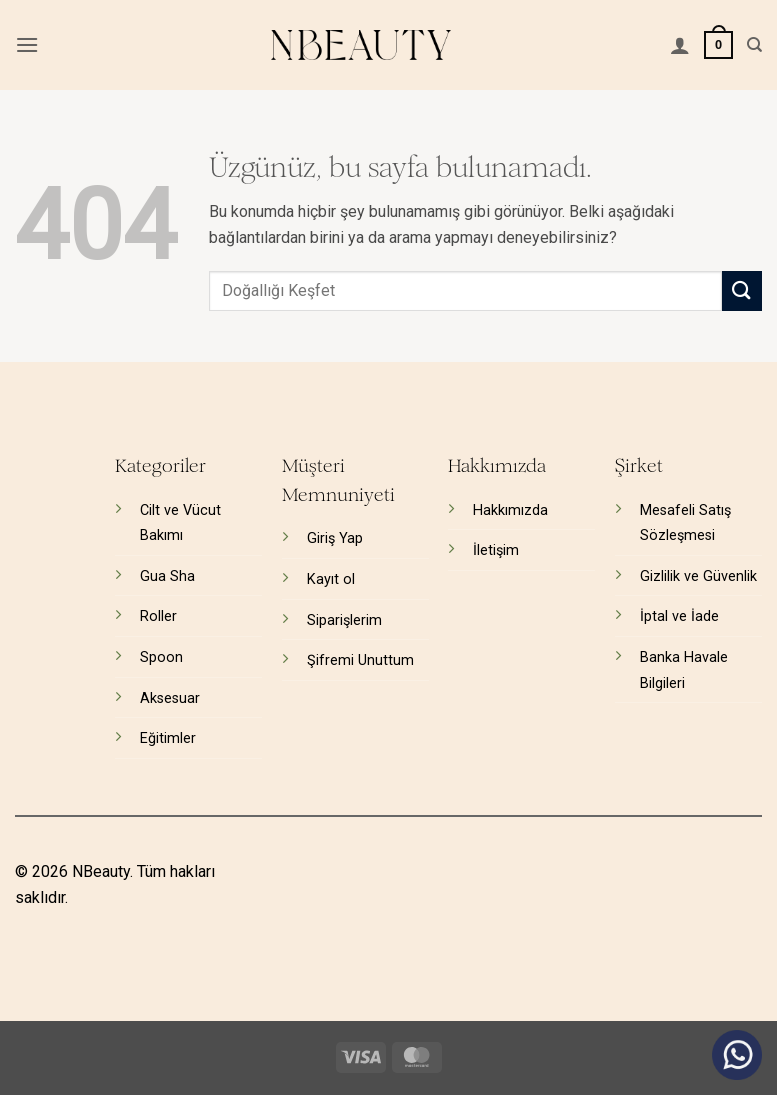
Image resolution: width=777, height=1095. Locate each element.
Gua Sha (167, 576)
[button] (27, 44)
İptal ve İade (679, 616)
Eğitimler (168, 738)
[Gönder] (742, 290)
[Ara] (754, 45)
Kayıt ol (331, 579)
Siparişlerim (344, 620)
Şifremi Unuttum (360, 660)
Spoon (161, 657)
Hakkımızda (510, 510)
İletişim (496, 550)
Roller (158, 616)
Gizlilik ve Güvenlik (698, 576)
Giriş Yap (335, 538)
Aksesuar (170, 698)
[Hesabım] (680, 45)
